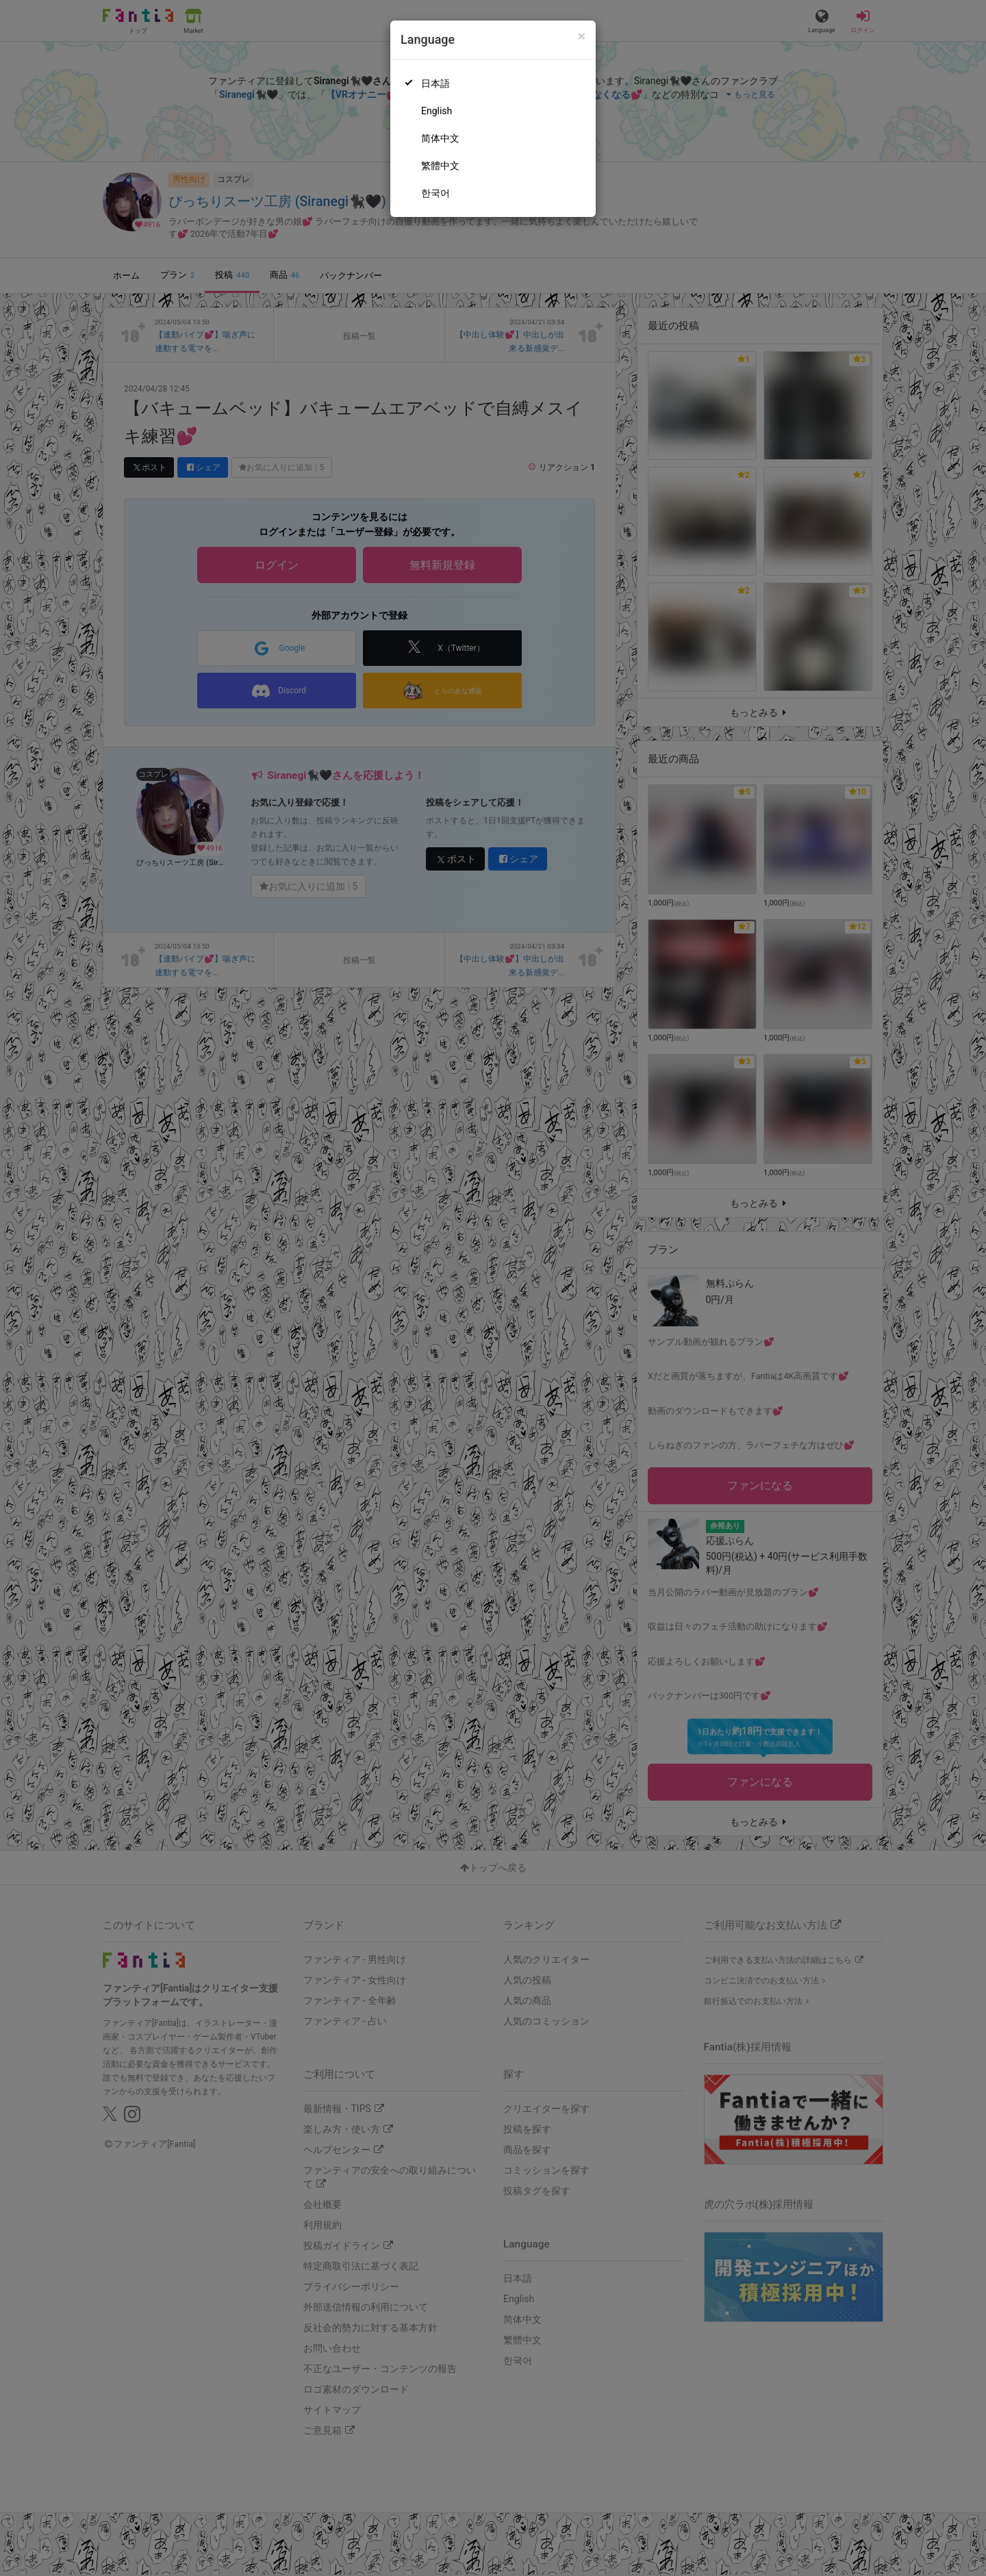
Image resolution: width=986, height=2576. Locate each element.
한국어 (435, 193)
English (436, 110)
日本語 (435, 83)
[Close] (581, 36)
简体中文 (440, 138)
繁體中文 (440, 165)
